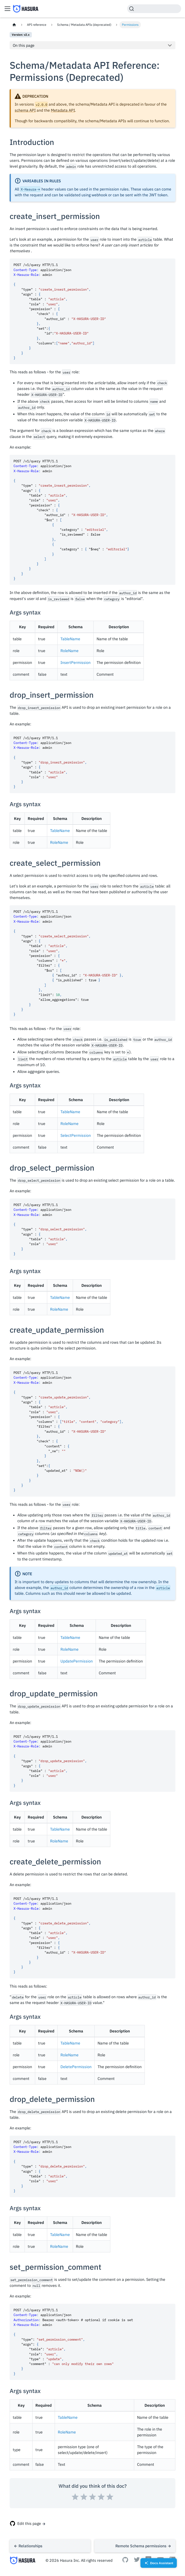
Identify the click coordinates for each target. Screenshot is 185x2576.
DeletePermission (76, 2066)
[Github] (125, 2561)
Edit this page (29, 2523)
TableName (70, 638)
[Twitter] (137, 2560)
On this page (23, 45)
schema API (25, 110)
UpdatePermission (76, 1661)
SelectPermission (75, 1135)
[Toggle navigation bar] (7, 8)
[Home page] (14, 24)
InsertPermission (75, 662)
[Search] (154, 8)
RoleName (69, 650)
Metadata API (63, 110)
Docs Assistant (158, 2564)
